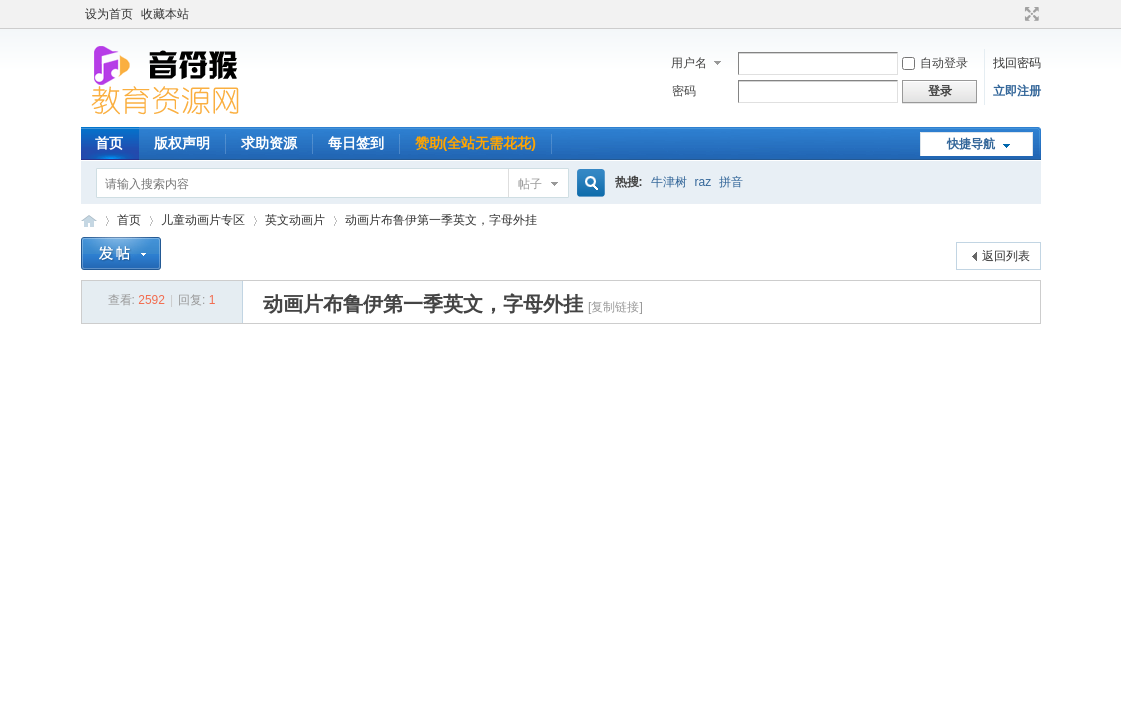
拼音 (731, 182)
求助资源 (269, 143)
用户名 (689, 63)
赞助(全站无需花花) (475, 143)
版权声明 (182, 143)
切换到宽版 (1029, 14)
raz (703, 182)
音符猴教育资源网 (89, 220)
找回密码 (1017, 63)
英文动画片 (295, 220)
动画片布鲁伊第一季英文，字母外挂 (441, 220)
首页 (109, 143)
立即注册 (1017, 91)
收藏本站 (165, 14)
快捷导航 (971, 144)
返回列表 (1006, 256)
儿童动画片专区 (203, 220)
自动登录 (935, 63)
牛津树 (669, 182)
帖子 (530, 184)
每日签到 (356, 143)
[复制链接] (615, 307)
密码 (684, 91)
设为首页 (109, 14)
